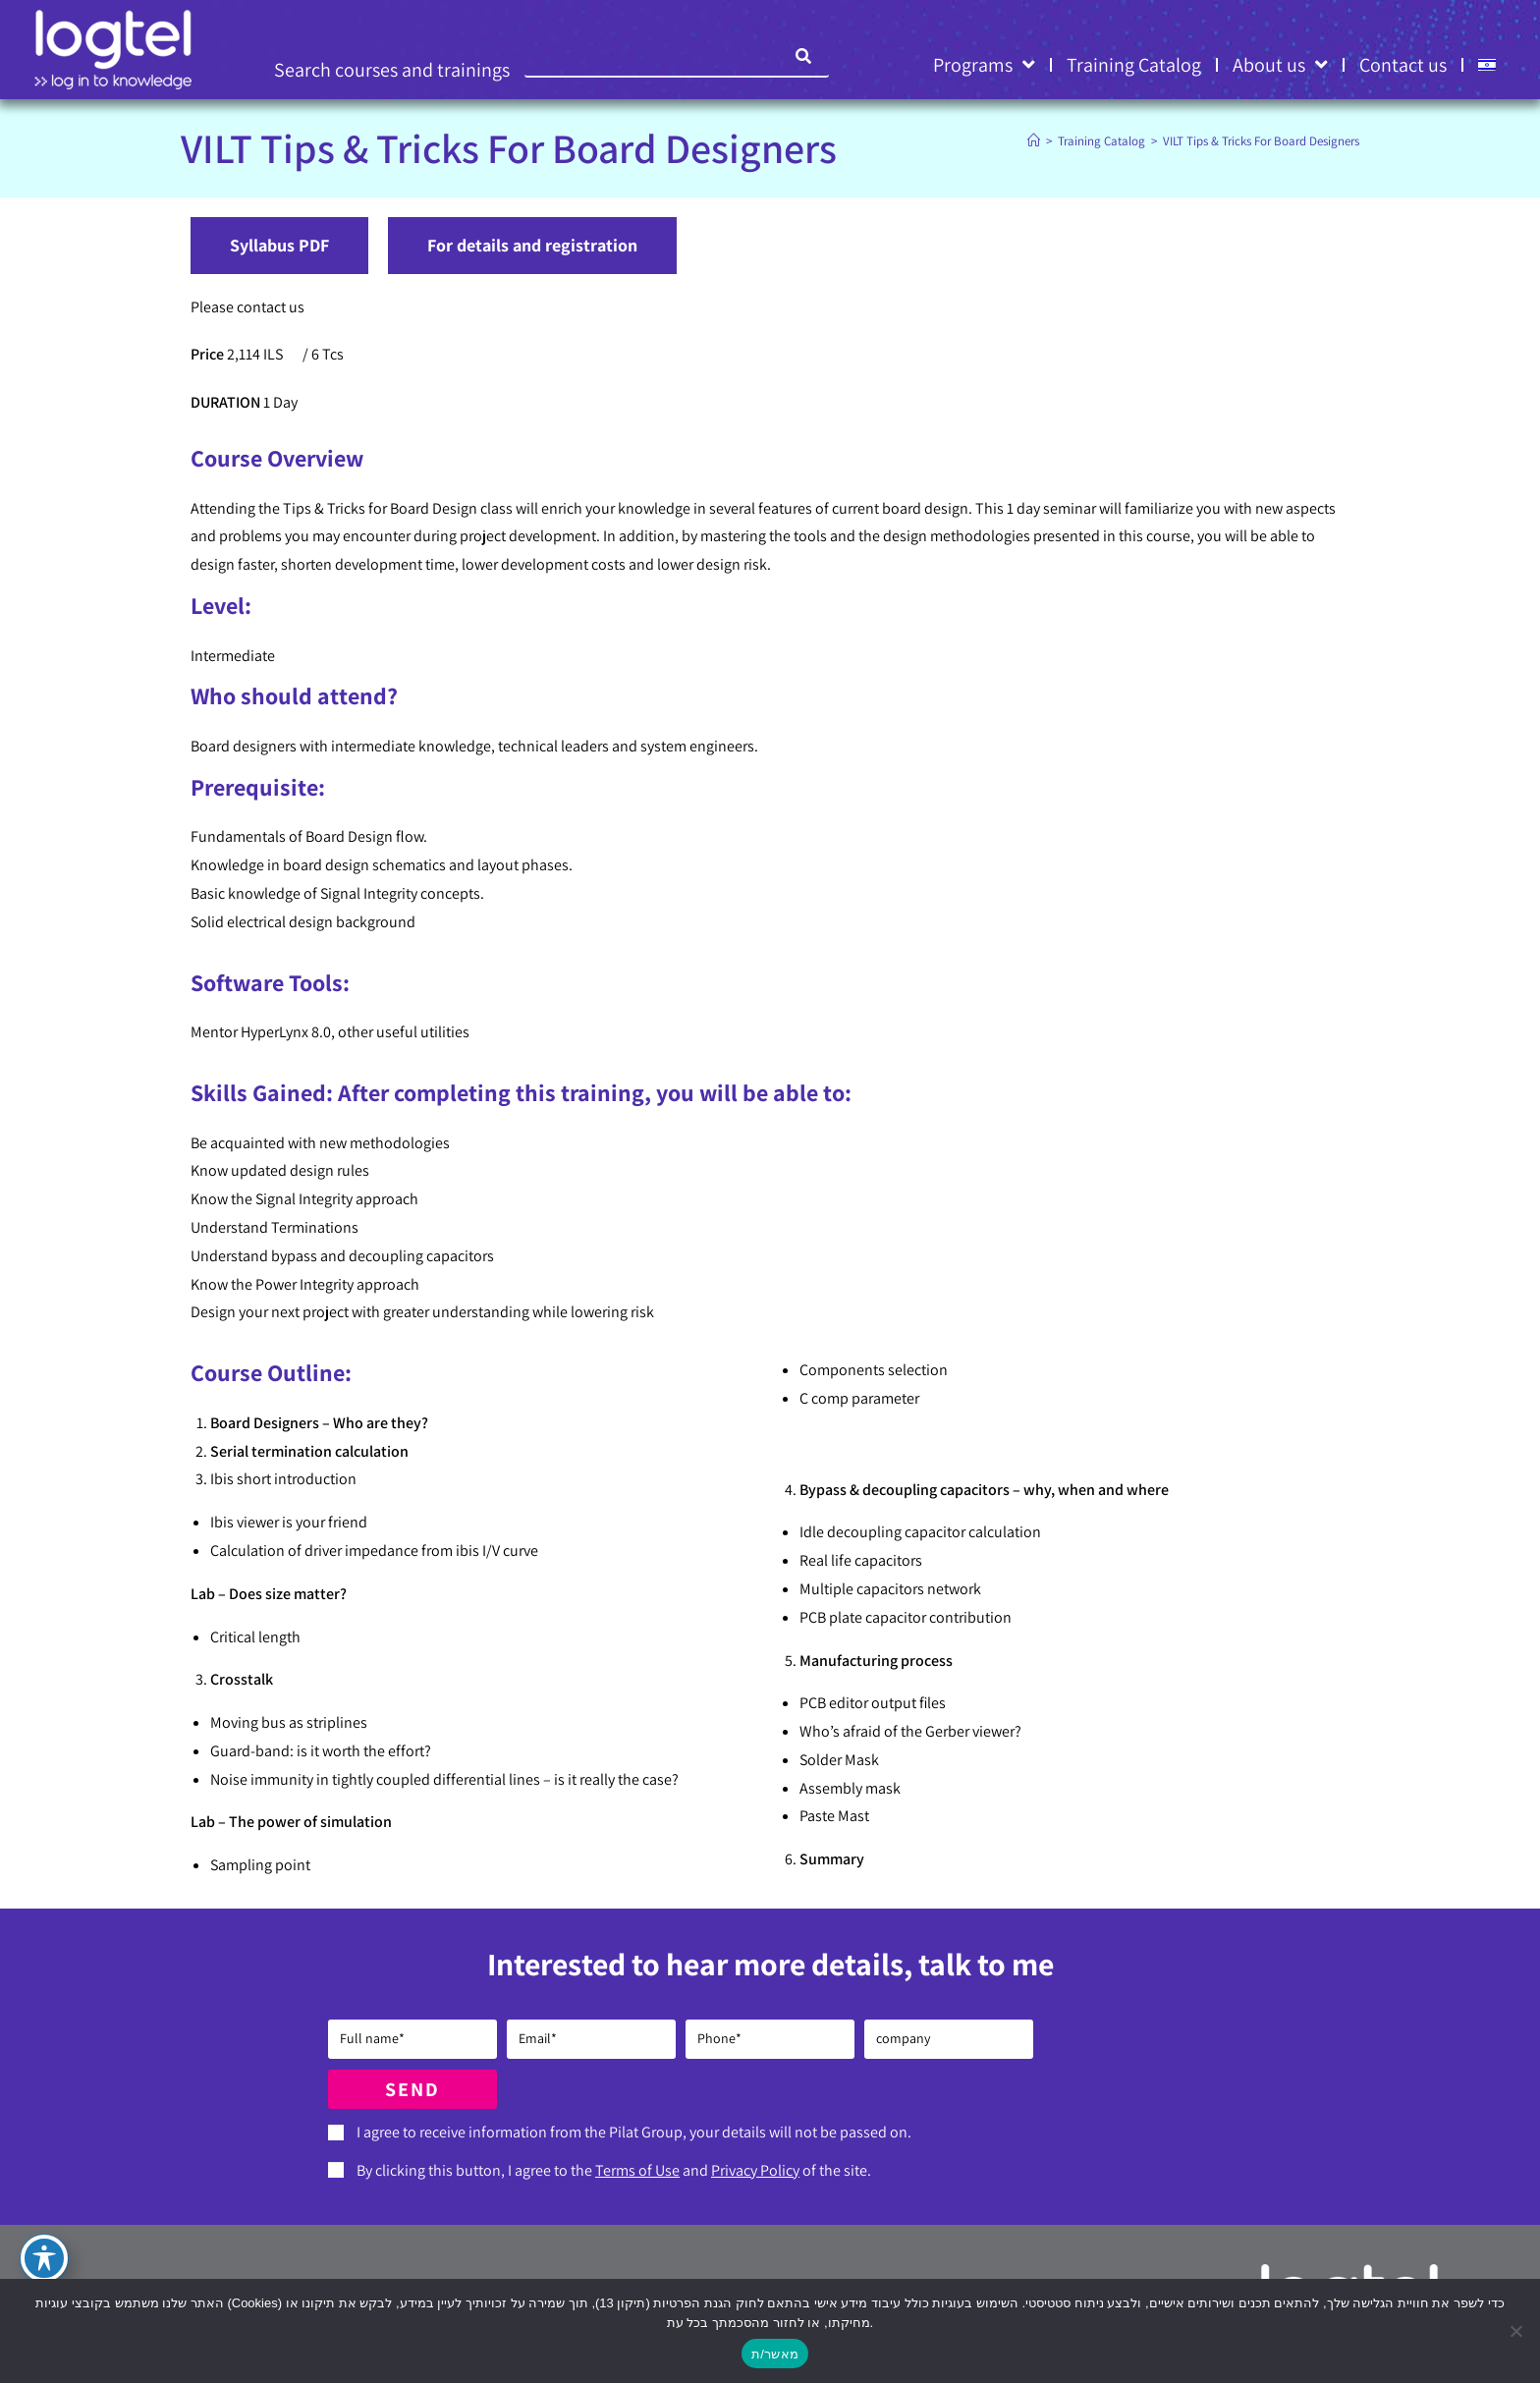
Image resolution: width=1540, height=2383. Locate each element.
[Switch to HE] (1487, 64)
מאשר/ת (774, 2354)
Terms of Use (637, 2170)
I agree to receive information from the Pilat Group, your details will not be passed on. (634, 2132)
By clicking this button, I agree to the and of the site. (614, 2170)
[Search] (804, 56)
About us (1280, 64)
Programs (984, 64)
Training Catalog (1134, 65)
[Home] (1033, 141)
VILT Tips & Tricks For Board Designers (1261, 141)
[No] (1515, 2331)
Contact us (1403, 65)
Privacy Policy (755, 2170)
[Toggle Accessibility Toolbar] (44, 2258)
